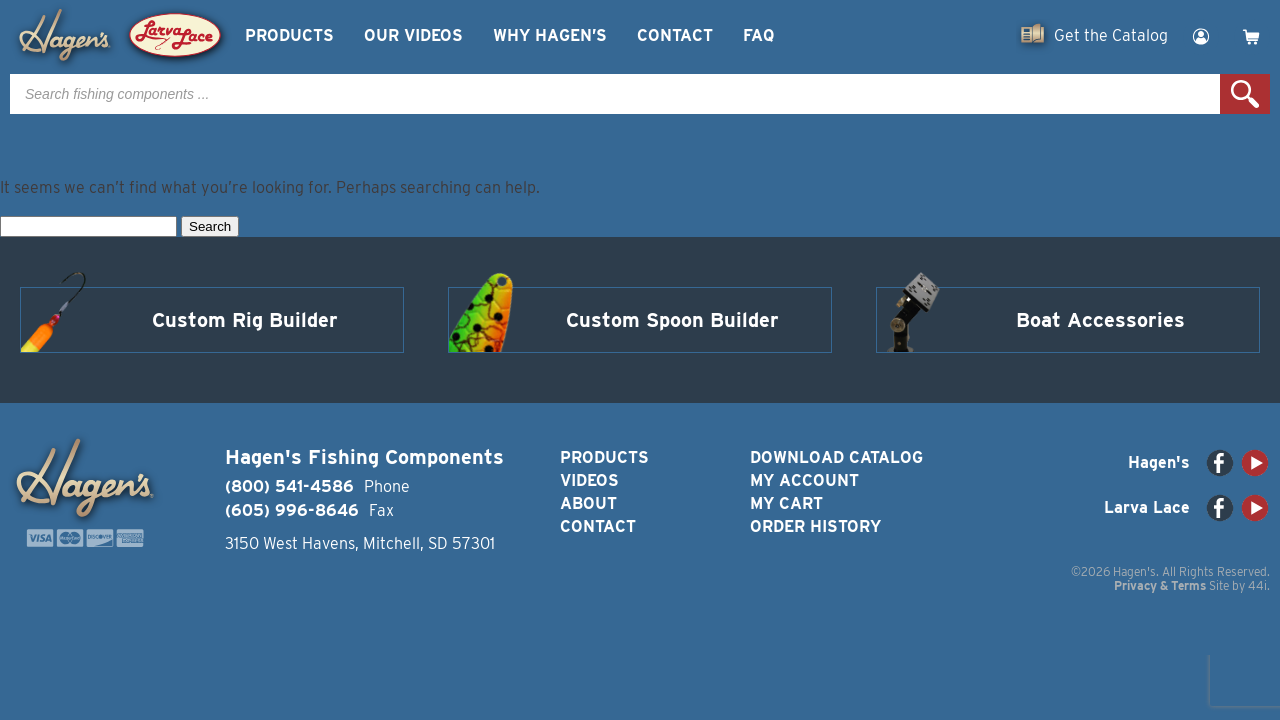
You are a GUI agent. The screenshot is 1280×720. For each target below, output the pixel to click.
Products (289, 35)
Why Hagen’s (550, 35)
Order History (815, 526)
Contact (675, 35)
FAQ (758, 35)
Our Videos (413, 35)
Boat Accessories (1100, 320)
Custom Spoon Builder (672, 320)
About (588, 503)
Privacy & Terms (1160, 585)
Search (1245, 94)
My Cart (786, 503)
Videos (589, 480)
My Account (804, 480)
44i (1257, 585)
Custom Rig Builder (245, 320)
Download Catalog (836, 457)
